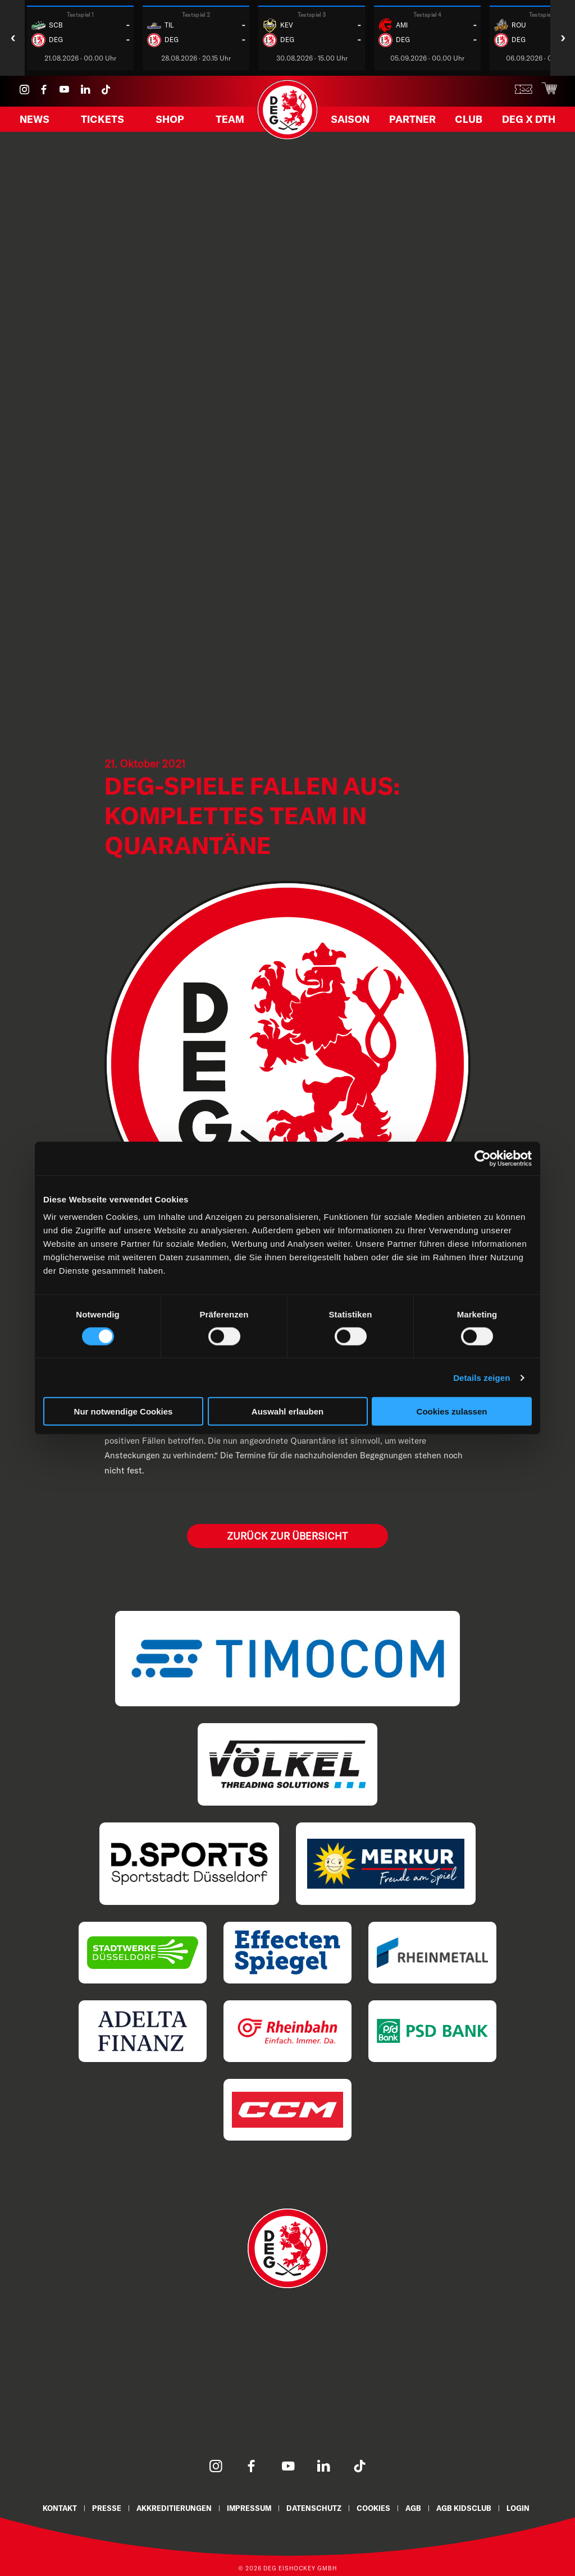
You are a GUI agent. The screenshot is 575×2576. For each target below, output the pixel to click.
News (36, 122)
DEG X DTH (525, 122)
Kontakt (54, 2506)
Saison (353, 122)
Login (524, 2506)
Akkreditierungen (171, 2506)
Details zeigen (481, 1377)
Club (468, 122)
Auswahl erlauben (287, 1411)
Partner (413, 122)
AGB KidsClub (468, 2506)
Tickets (103, 122)
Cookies (376, 2506)
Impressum (248, 2506)
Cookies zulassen (452, 1411)
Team (228, 122)
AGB (417, 2506)
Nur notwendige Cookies (123, 1411)
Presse (102, 2506)
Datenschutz (314, 2506)
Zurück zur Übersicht (287, 1535)
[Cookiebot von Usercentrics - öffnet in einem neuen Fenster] (482, 1158)
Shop (170, 122)
